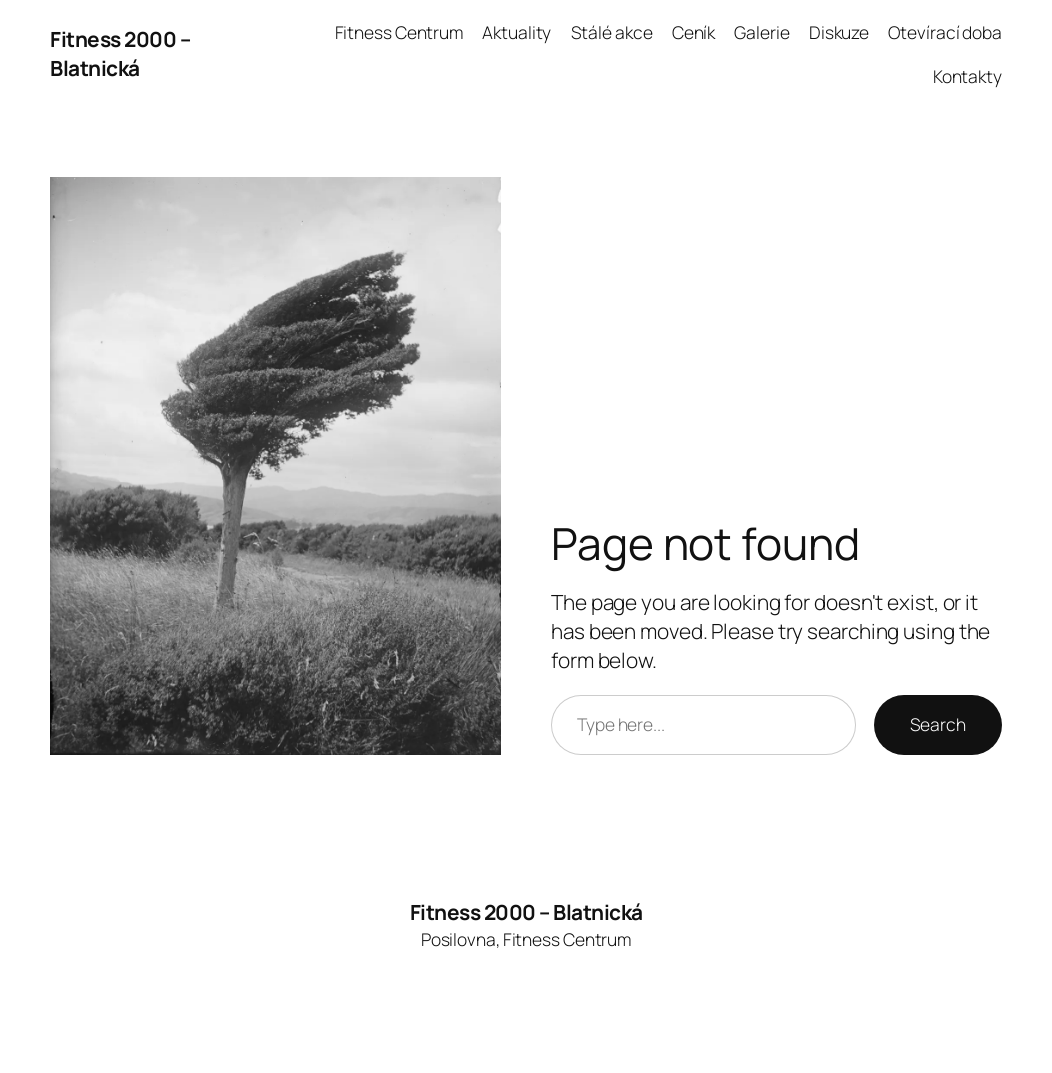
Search (938, 724)
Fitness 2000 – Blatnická (120, 53)
